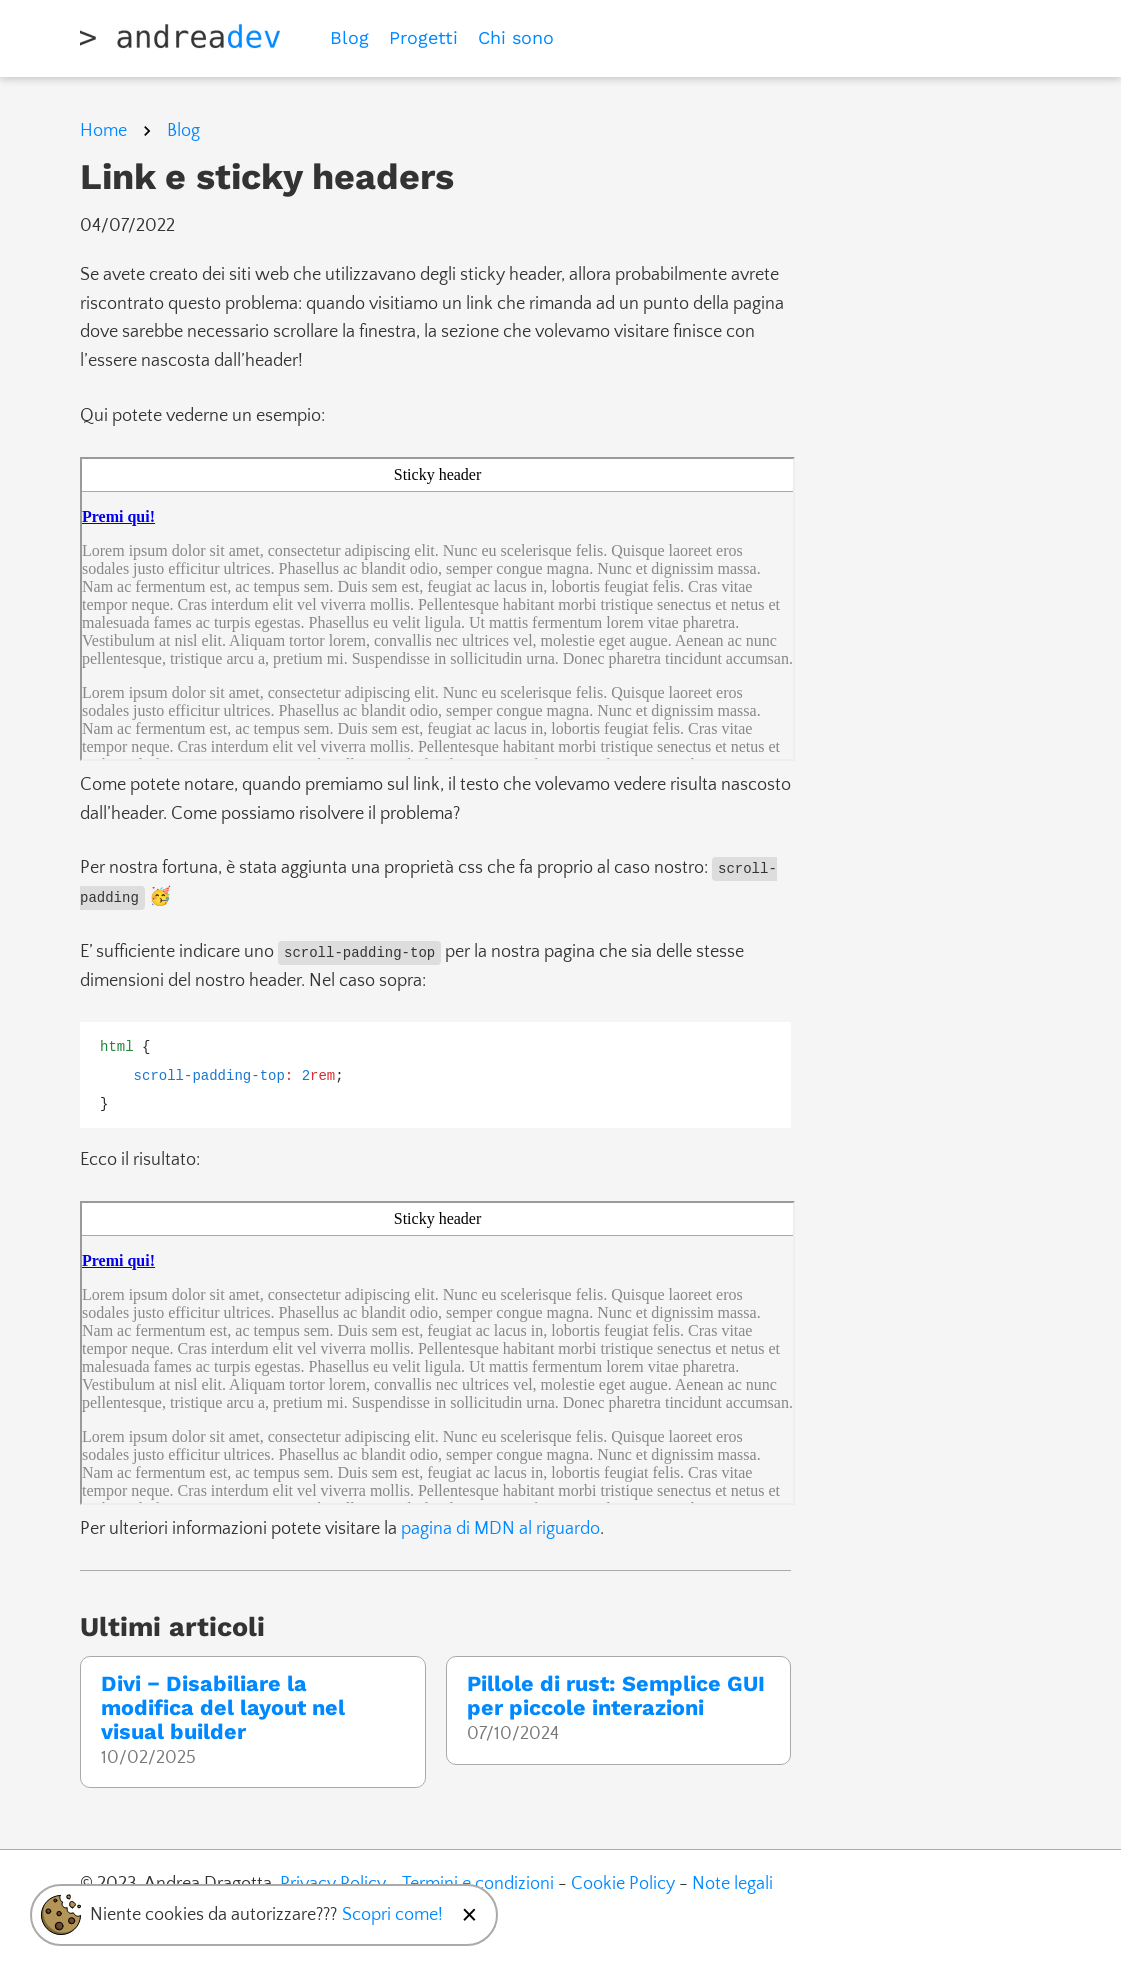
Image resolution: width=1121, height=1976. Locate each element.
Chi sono (516, 37)
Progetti (423, 37)
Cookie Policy (623, 1884)
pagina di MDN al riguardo (500, 1529)
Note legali (732, 1884)
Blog (349, 37)
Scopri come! (392, 1915)
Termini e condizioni (478, 1884)
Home (103, 131)
